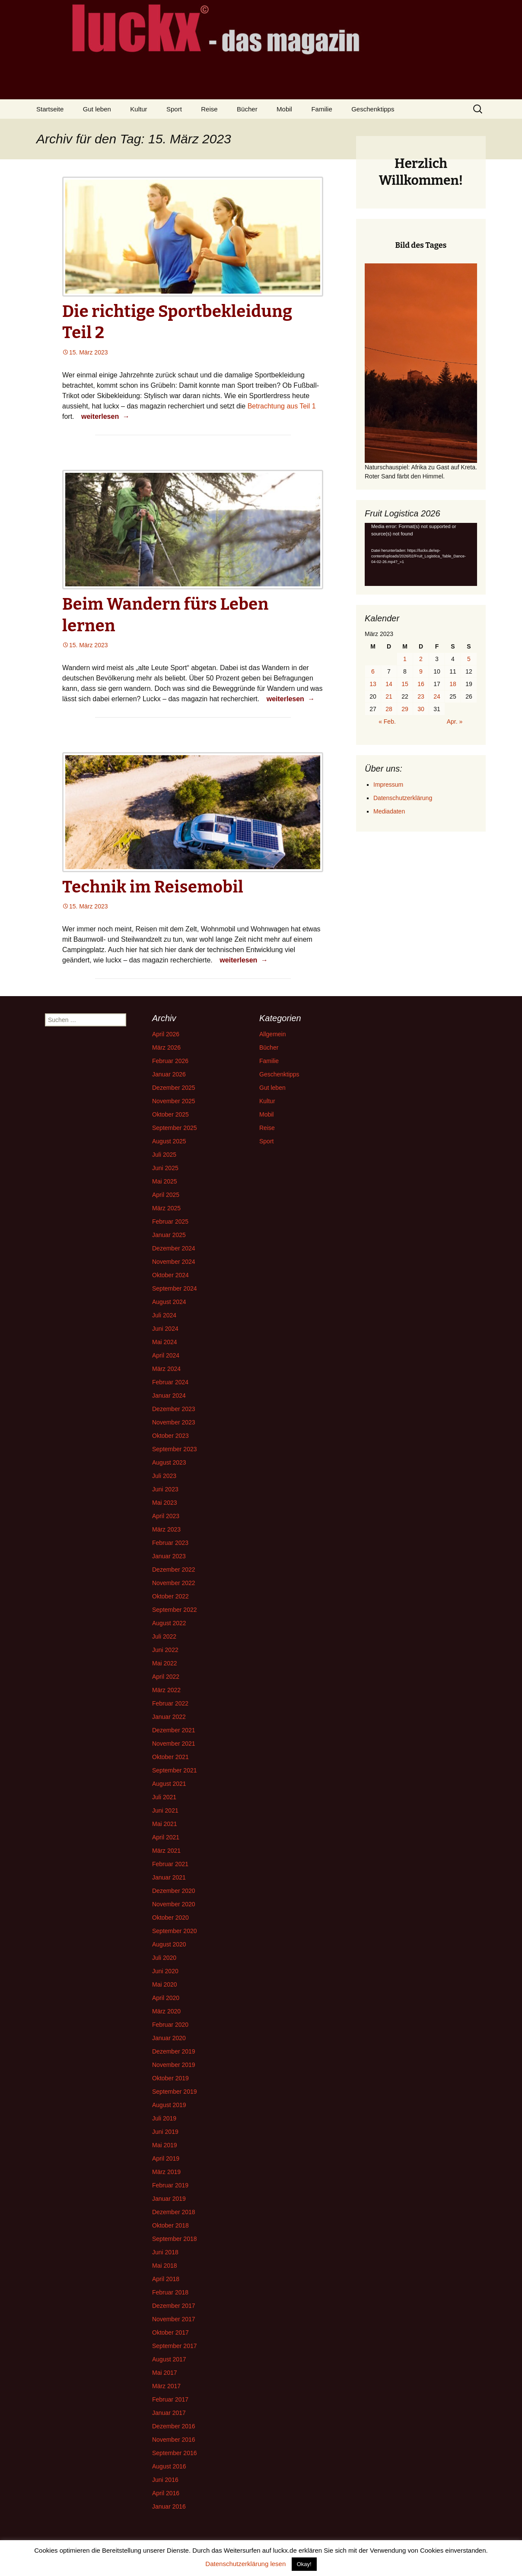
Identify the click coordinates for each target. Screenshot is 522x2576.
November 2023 (173, 1422)
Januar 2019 (169, 2198)
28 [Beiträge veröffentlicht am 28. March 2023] (388, 709)
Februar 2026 (170, 1060)
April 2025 (165, 1194)
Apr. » (455, 721)
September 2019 (174, 2091)
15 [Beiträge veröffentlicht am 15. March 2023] (404, 683)
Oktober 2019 (170, 2078)
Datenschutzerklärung (402, 797)
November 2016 (173, 2439)
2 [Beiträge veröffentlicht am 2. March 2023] (421, 658)
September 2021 (174, 1770)
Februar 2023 (170, 1542)
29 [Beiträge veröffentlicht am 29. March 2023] (404, 709)
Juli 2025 (164, 1154)
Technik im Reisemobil (152, 887)
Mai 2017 (164, 2372)
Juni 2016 (165, 2479)
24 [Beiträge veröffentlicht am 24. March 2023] (436, 696)
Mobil (284, 109)
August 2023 (169, 1462)
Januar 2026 (169, 1074)
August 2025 (169, 1141)
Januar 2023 (169, 1556)
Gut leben (97, 109)
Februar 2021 (170, 1864)
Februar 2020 (170, 2024)
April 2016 (165, 2493)
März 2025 (166, 1208)
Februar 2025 (170, 1221)
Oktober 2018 (170, 2225)
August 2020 (169, 1944)
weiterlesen (106, 416)
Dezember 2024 (173, 1248)
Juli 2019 (164, 2118)
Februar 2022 (170, 1703)
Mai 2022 (164, 1663)
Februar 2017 (170, 2399)
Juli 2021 (164, 1797)
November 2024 (173, 1261)
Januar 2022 (169, 1716)
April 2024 (165, 1355)
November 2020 (173, 1904)
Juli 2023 (164, 1475)
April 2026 (165, 1034)
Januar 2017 (169, 2412)
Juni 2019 (165, 2131)
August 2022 (169, 1623)
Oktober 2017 (170, 2332)
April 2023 (165, 1516)
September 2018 (174, 2238)
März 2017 (166, 2386)
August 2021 (169, 1783)
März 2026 (166, 1047)
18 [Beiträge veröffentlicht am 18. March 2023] (452, 683)
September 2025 (174, 1127)
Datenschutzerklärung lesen (245, 2563)
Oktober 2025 (170, 1114)
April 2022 (165, 1676)
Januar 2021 (169, 1877)
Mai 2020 (164, 1984)
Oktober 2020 (170, 1917)
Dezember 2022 (173, 1569)
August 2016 (169, 2466)
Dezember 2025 (173, 1087)
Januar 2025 (169, 1234)
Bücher (247, 109)
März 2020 (166, 2011)
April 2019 (165, 2158)
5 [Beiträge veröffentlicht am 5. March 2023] (469, 658)
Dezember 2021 (173, 1730)
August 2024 (169, 1301)
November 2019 (173, 2064)
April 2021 (165, 1837)
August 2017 (169, 2359)
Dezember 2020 (173, 1890)
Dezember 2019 (173, 2051)
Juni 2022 (165, 1649)
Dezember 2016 (173, 2426)
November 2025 (173, 1101)
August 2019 (169, 2104)
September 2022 (174, 1609)
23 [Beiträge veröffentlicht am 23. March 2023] (420, 696)
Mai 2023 (164, 1502)
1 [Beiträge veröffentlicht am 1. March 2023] (405, 658)
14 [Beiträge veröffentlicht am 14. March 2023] (388, 683)
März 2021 (166, 1850)
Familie (321, 109)
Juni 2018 (165, 2252)
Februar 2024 (170, 1382)
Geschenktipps (372, 109)
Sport (174, 109)
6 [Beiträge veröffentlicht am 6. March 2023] (373, 671)
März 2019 (166, 2171)
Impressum (388, 784)
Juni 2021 (165, 1810)
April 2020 (165, 1997)
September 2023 (174, 1449)
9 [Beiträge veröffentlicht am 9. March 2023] (421, 671)
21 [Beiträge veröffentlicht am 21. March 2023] (388, 696)
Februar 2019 (170, 2185)
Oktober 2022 (170, 1596)
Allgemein (272, 1034)
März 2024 (166, 1368)
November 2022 (173, 1582)
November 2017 (173, 2319)
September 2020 (174, 1930)
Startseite (50, 109)
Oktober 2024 (170, 1275)
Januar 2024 (169, 1395)
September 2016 (174, 2452)
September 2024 (174, 1288)
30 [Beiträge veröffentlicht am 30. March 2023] (420, 709)
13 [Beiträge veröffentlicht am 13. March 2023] (372, 683)
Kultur (138, 109)
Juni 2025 (165, 1168)
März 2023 (166, 1529)
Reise (209, 109)
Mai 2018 (164, 2265)
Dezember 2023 (173, 1408)
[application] (421, 554)
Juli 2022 (164, 1636)
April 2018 (165, 2278)
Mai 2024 (164, 1342)
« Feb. (387, 721)
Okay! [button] (304, 2564)
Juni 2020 (165, 1971)
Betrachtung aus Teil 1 (282, 406)
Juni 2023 (165, 1489)
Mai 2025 (164, 1181)
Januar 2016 (169, 2506)
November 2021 (173, 1743)
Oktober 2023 (170, 1435)
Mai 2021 (164, 1823)
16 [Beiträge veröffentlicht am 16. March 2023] (420, 683)
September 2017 (174, 2345)
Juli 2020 (164, 1957)
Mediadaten (389, 811)
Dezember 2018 (173, 2212)
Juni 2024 (165, 1328)
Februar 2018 (170, 2292)
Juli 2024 (164, 1315)
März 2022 (166, 1690)
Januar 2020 (169, 2038)
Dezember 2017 (173, 2305)
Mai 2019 (164, 2145)
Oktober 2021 (170, 1756)
